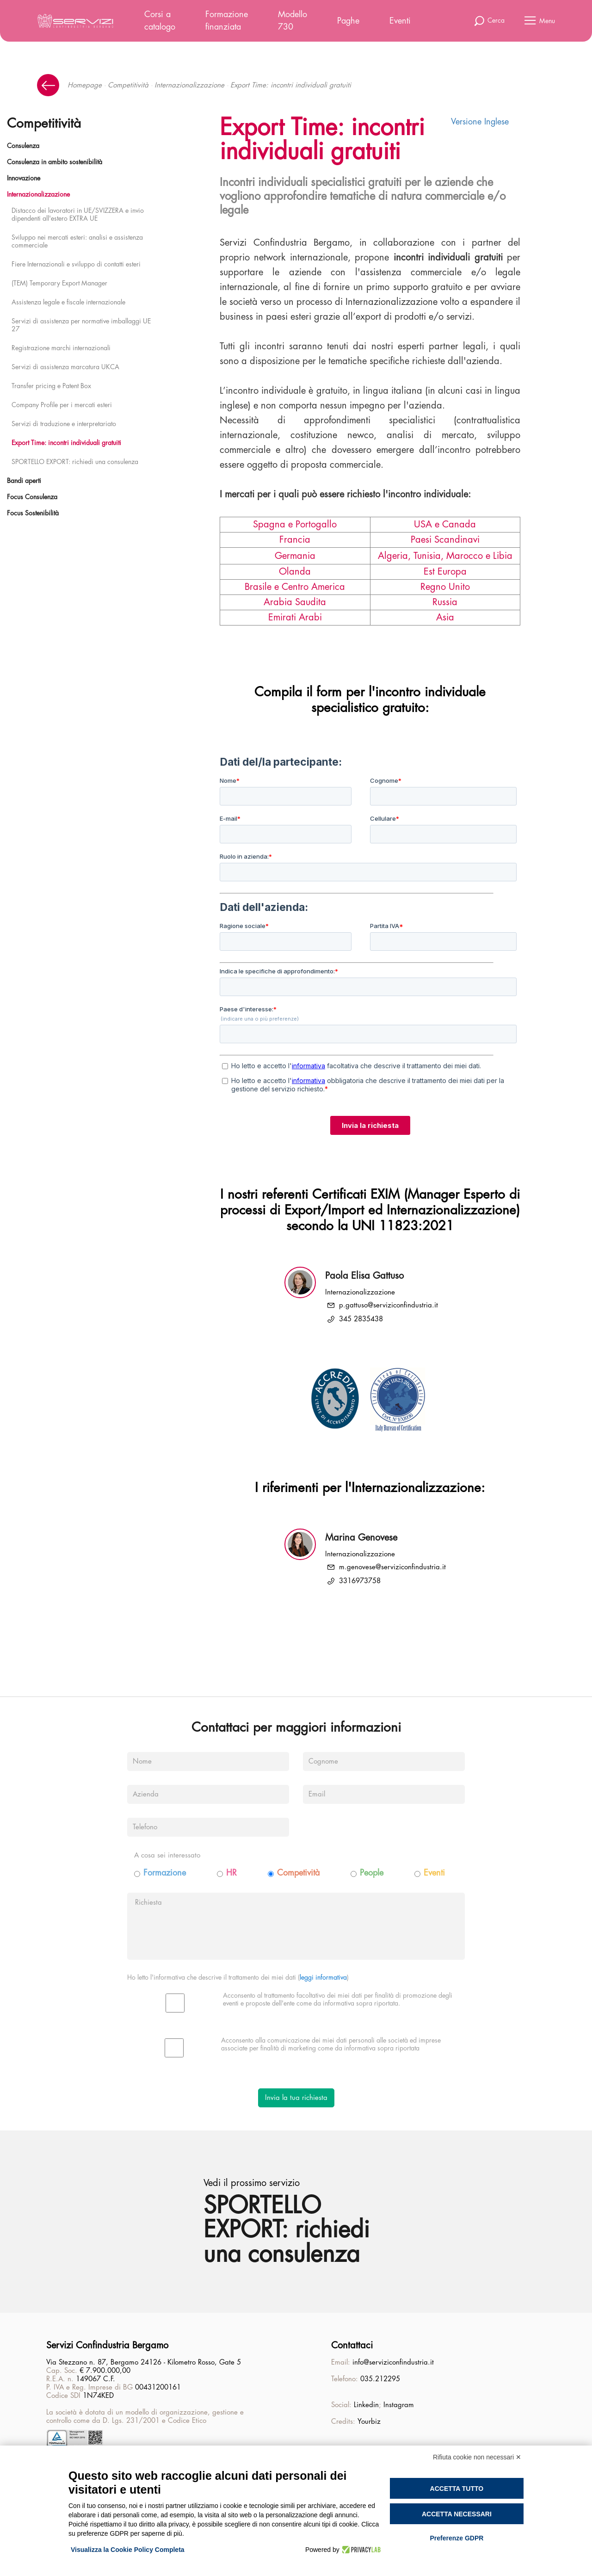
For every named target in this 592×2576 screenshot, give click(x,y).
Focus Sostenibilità (33, 513)
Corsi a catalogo (159, 20)
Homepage (85, 85)
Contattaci (352, 2345)
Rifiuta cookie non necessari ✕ (477, 2457)
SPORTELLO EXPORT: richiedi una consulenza (75, 461)
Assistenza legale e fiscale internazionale (68, 302)
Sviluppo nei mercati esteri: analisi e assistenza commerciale (77, 241)
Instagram (398, 2405)
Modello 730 (292, 20)
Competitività (128, 85)
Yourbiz (369, 2421)
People (371, 1873)
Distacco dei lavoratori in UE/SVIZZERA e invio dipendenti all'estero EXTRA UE (78, 214)
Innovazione (23, 178)
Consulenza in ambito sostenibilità (54, 162)
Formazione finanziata (226, 20)
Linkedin (366, 2405)
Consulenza (23, 145)
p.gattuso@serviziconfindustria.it (388, 1305)
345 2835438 (361, 1319)
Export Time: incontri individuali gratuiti (66, 443)
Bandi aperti (24, 480)
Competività (298, 1873)
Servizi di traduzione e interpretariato (64, 424)
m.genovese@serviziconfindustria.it (392, 1567)
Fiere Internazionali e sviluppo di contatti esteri (76, 264)
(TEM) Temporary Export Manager (59, 283)
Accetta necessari (457, 2514)
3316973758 (360, 1581)
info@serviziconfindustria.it (393, 2362)
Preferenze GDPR (456, 2538)
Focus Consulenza (32, 497)
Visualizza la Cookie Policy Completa (128, 2549)
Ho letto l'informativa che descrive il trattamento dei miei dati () (238, 1977)
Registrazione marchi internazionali (61, 348)
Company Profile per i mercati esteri (62, 405)
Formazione (164, 1873)
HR (231, 1873)
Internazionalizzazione (189, 85)
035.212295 (380, 2379)
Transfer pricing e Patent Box (51, 386)
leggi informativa (323, 1977)
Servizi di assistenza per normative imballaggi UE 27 (81, 325)
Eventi (400, 21)
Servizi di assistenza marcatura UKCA (65, 367)
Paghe (348, 21)
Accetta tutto (457, 2488)
